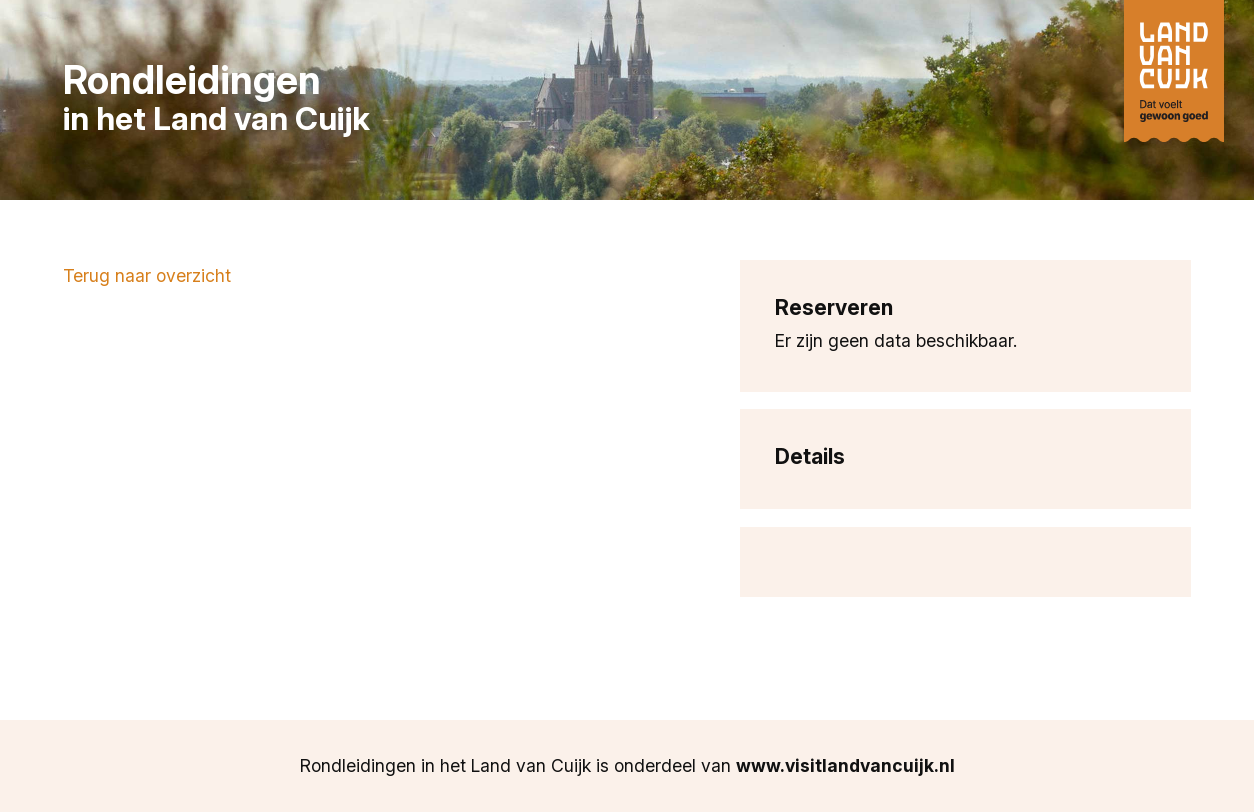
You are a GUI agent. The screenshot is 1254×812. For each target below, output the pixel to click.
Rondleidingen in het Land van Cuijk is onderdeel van (627, 765)
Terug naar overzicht (147, 275)
